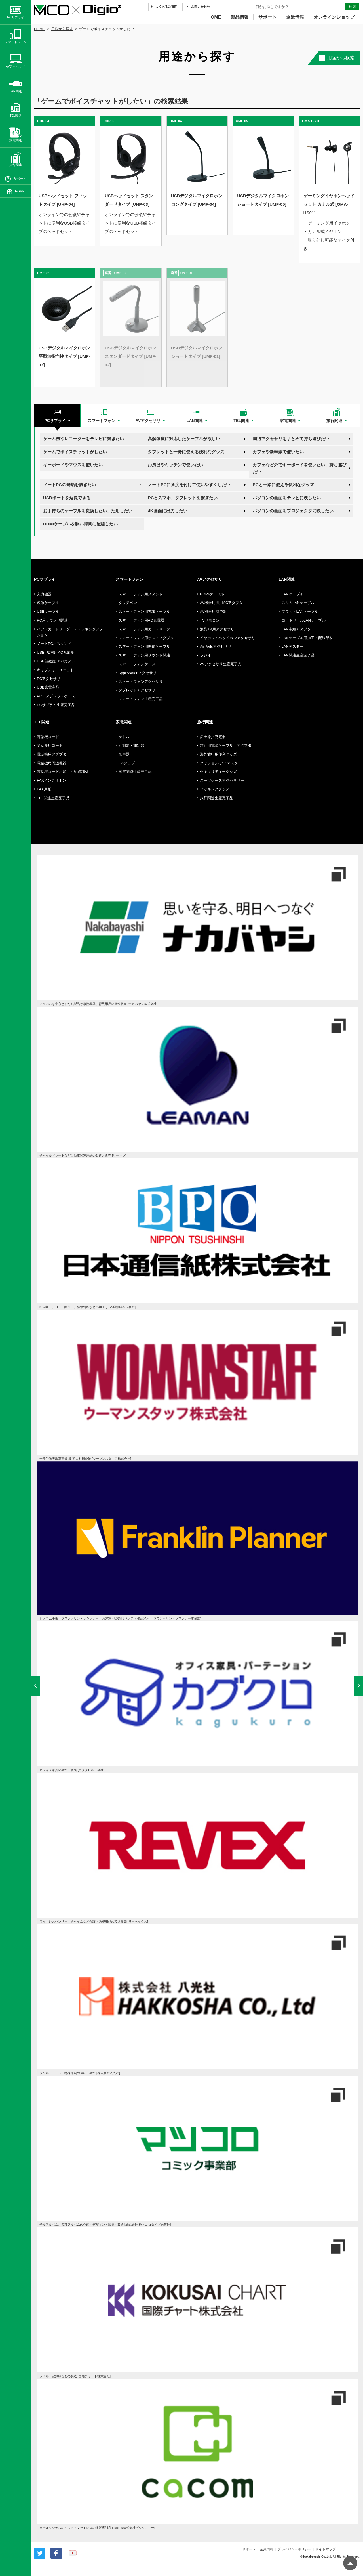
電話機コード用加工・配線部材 (62, 771)
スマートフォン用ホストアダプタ (146, 638)
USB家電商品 (48, 687)
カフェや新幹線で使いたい (278, 451)
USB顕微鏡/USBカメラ (56, 661)
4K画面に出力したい (167, 510)
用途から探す (62, 29)
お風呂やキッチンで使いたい (175, 464)
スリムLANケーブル (298, 603)
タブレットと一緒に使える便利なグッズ (186, 451)
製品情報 (240, 17)
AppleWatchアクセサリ (138, 673)
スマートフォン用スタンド (141, 594)
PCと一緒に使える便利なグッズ (283, 484)
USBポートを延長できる (66, 497)
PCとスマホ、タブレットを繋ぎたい (183, 497)
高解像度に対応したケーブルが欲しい (184, 438)
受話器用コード (50, 745)
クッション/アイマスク (219, 763)
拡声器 (124, 754)
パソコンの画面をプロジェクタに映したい (293, 510)
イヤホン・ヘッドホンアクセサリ (227, 638)
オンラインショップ (334, 17)
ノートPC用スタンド (54, 643)
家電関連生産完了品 (135, 771)
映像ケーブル (48, 603)
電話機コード (48, 737)
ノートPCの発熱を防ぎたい (69, 484)
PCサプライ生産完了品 (56, 705)
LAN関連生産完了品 (298, 655)
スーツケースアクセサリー (222, 780)
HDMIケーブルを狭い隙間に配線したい (80, 523)
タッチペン (128, 603)
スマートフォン (129, 579)
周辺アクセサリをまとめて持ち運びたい (291, 438)
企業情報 (295, 17)
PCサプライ (44, 579)
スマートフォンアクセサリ (141, 681)
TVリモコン (210, 620)
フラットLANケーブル (300, 611)
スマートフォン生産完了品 (141, 699)
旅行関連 (205, 722)
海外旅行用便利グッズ (218, 754)
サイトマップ (325, 2549)
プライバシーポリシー (294, 2549)
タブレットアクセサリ (137, 690)
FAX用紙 (44, 789)
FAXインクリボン (51, 780)
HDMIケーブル (212, 594)
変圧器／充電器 (213, 737)
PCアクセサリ (48, 679)
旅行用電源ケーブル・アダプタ (226, 745)
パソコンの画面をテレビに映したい (287, 497)
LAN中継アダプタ (296, 629)
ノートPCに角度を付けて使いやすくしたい (189, 484)
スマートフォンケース (137, 664)
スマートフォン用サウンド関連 (144, 655)
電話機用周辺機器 (51, 763)
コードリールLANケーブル (304, 620)
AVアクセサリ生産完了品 (220, 664)
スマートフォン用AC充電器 (141, 620)
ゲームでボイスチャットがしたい (75, 451)
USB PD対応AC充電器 (55, 652)
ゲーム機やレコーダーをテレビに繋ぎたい (83, 438)
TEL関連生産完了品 (53, 798)
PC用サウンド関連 (52, 620)
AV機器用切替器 (213, 611)
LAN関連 (287, 579)
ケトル (124, 737)
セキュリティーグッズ (218, 771)
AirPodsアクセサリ (215, 646)
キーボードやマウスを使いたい (73, 464)
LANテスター (292, 646)
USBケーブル (48, 611)
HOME (214, 17)
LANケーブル (292, 594)
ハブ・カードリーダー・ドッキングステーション (72, 632)
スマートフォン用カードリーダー (146, 629)
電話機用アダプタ (51, 754)
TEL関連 (41, 722)
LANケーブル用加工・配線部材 (307, 638)
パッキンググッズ (214, 789)
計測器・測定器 (131, 745)
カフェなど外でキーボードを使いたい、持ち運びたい (299, 468)
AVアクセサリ (209, 579)
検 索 (352, 6)
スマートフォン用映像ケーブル (144, 646)
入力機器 (44, 594)
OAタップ (127, 763)
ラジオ (205, 655)
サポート (267, 17)
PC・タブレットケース (56, 696)
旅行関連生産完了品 (216, 798)
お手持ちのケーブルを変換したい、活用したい (87, 510)
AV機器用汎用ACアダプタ (221, 603)
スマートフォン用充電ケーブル (144, 611)
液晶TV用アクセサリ (217, 629)
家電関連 (124, 722)
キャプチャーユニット (55, 670)
